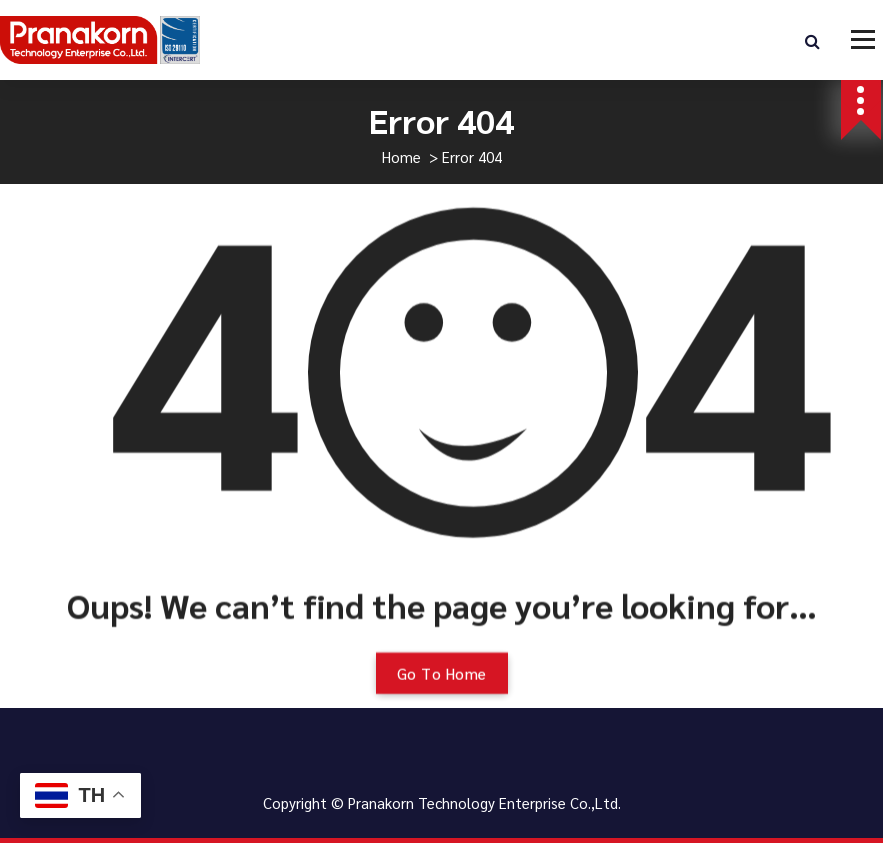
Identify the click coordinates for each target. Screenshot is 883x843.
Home (401, 156)
